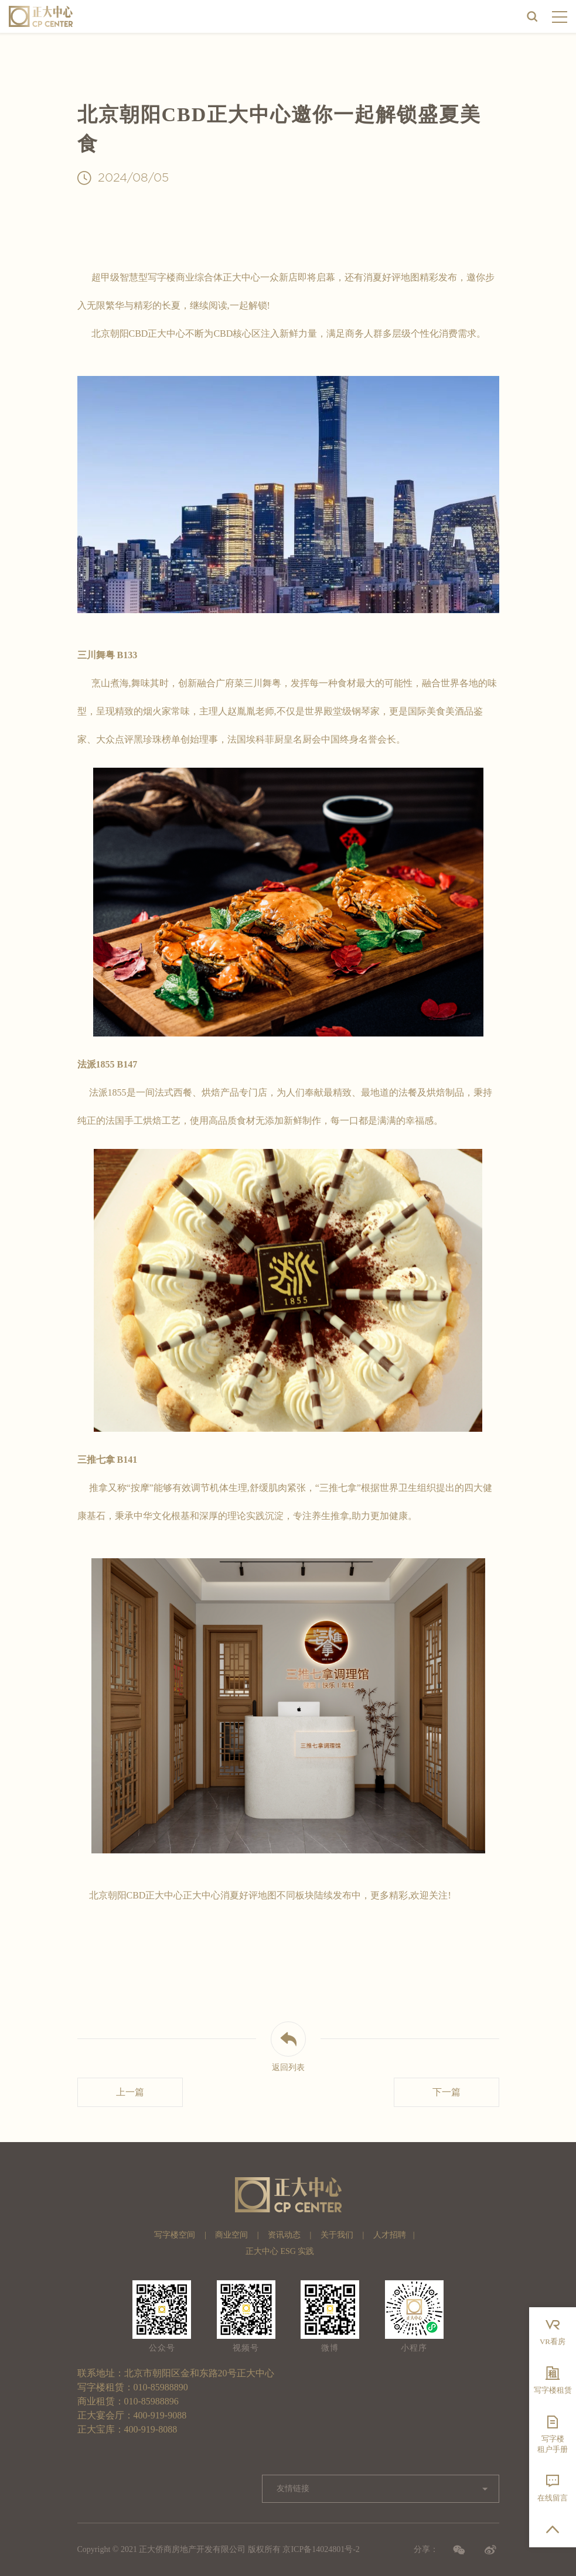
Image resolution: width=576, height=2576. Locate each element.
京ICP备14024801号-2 (320, 2549)
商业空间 (231, 2235)
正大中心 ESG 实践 (280, 2251)
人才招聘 (389, 2235)
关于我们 (337, 2235)
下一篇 (446, 2092)
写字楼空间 (174, 2235)
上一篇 (130, 2092)
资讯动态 (284, 2235)
